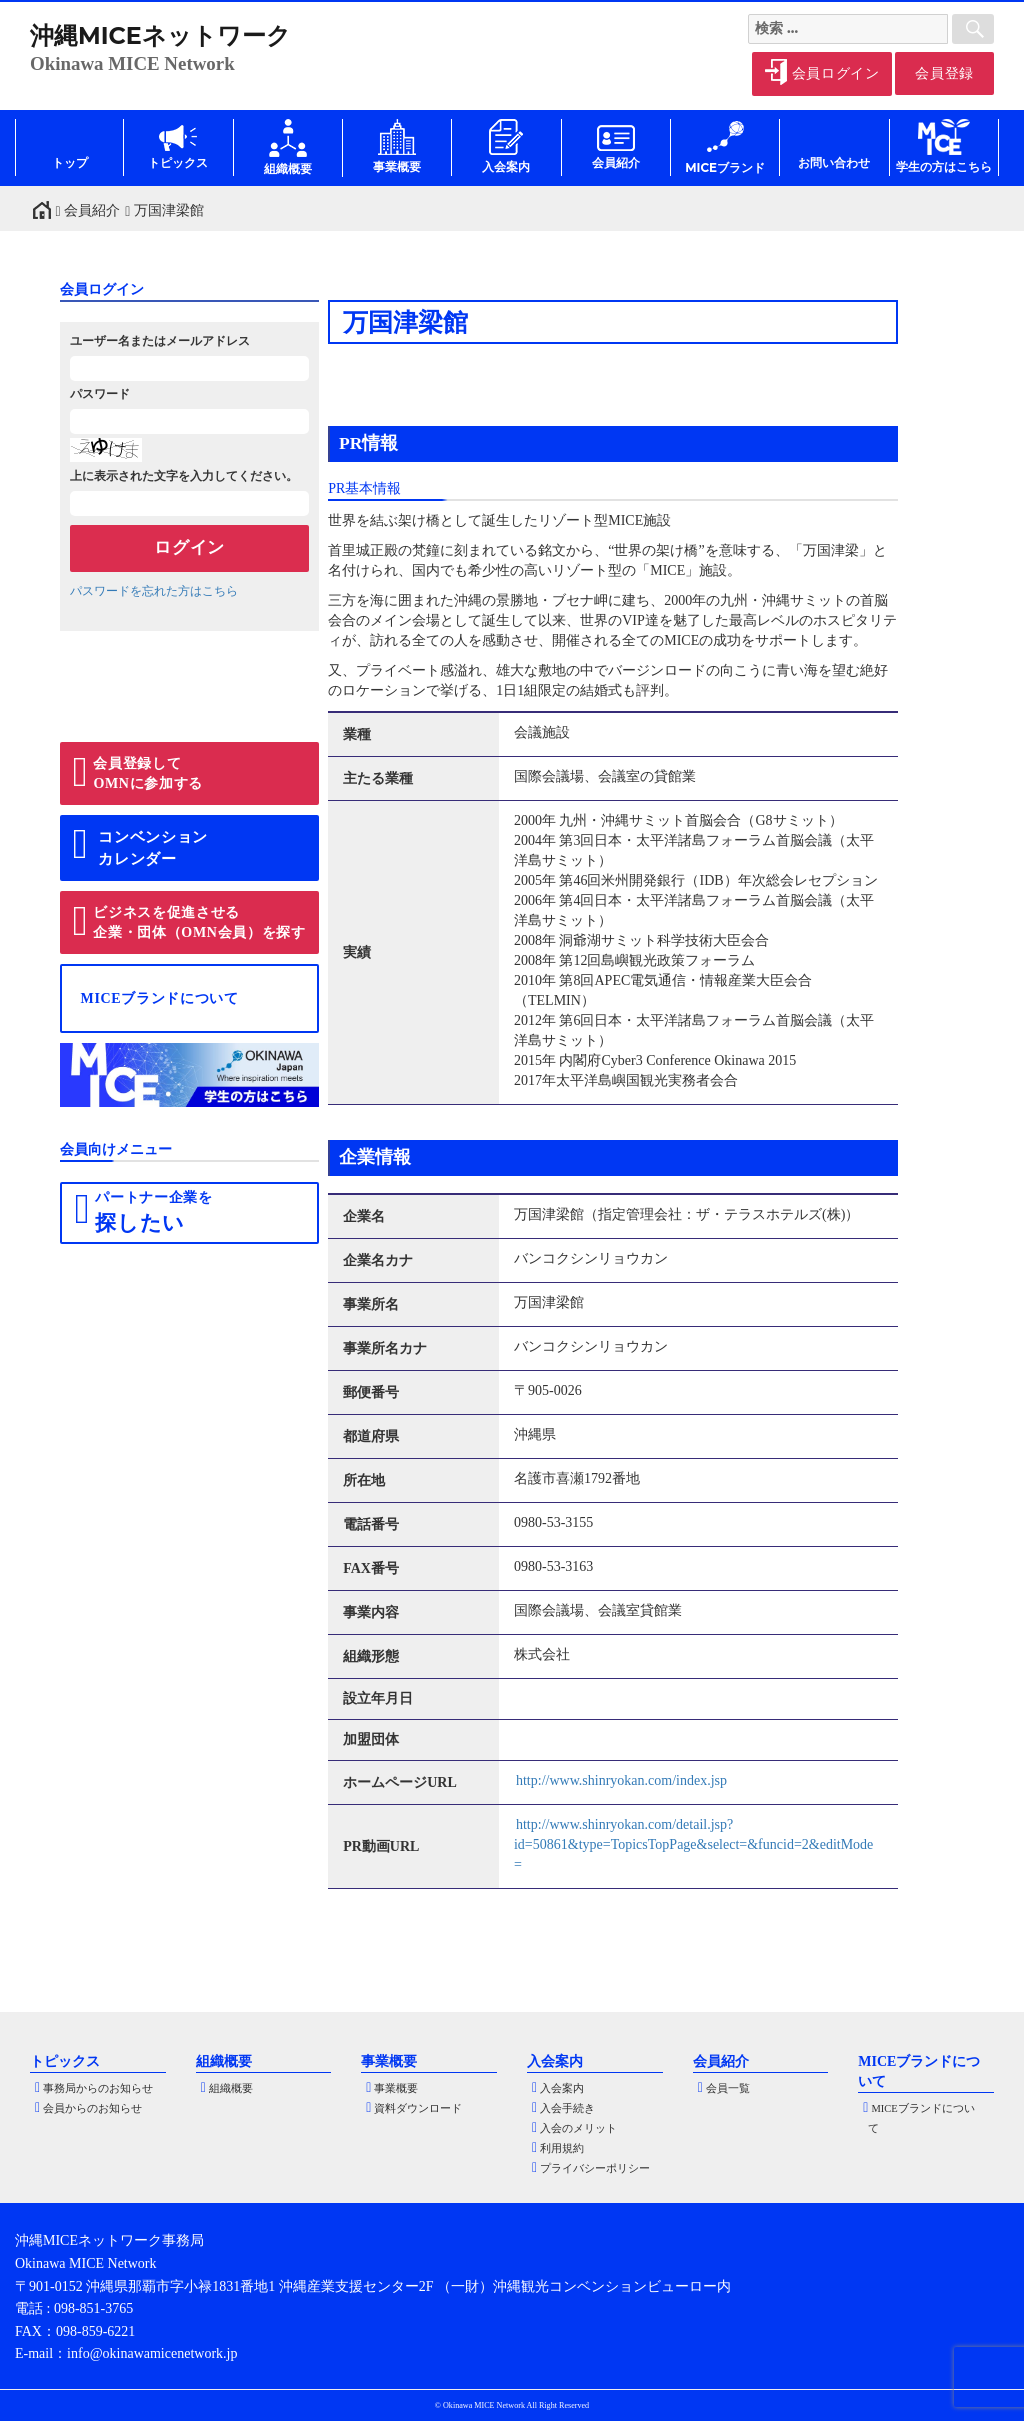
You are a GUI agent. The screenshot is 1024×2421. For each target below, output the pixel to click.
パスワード (100, 394)
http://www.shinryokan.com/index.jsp (621, 1780)
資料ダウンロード (418, 2108)
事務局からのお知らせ (98, 2088)
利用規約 (562, 2148)
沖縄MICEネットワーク (160, 35)
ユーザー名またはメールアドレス (160, 341)
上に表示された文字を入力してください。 (184, 476)
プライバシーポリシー (595, 2168)
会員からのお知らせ (92, 2108)
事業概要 (396, 2088)
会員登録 (944, 73)
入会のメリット (578, 2128)
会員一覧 (728, 2088)
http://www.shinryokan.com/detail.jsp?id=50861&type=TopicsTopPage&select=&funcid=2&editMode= (693, 1844)
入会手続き (567, 2108)
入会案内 (562, 2088)
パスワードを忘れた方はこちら (154, 591)
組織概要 (231, 2088)
